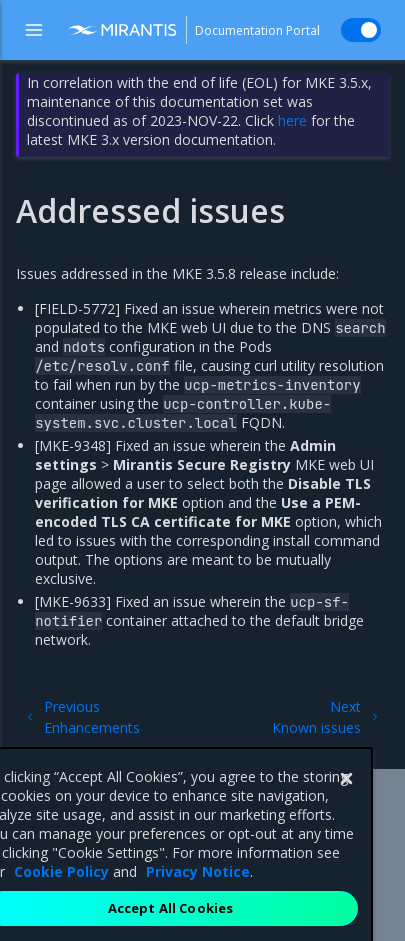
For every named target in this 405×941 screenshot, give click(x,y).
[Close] (346, 805)
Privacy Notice (198, 897)
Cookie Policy (61, 897)
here (292, 120)
